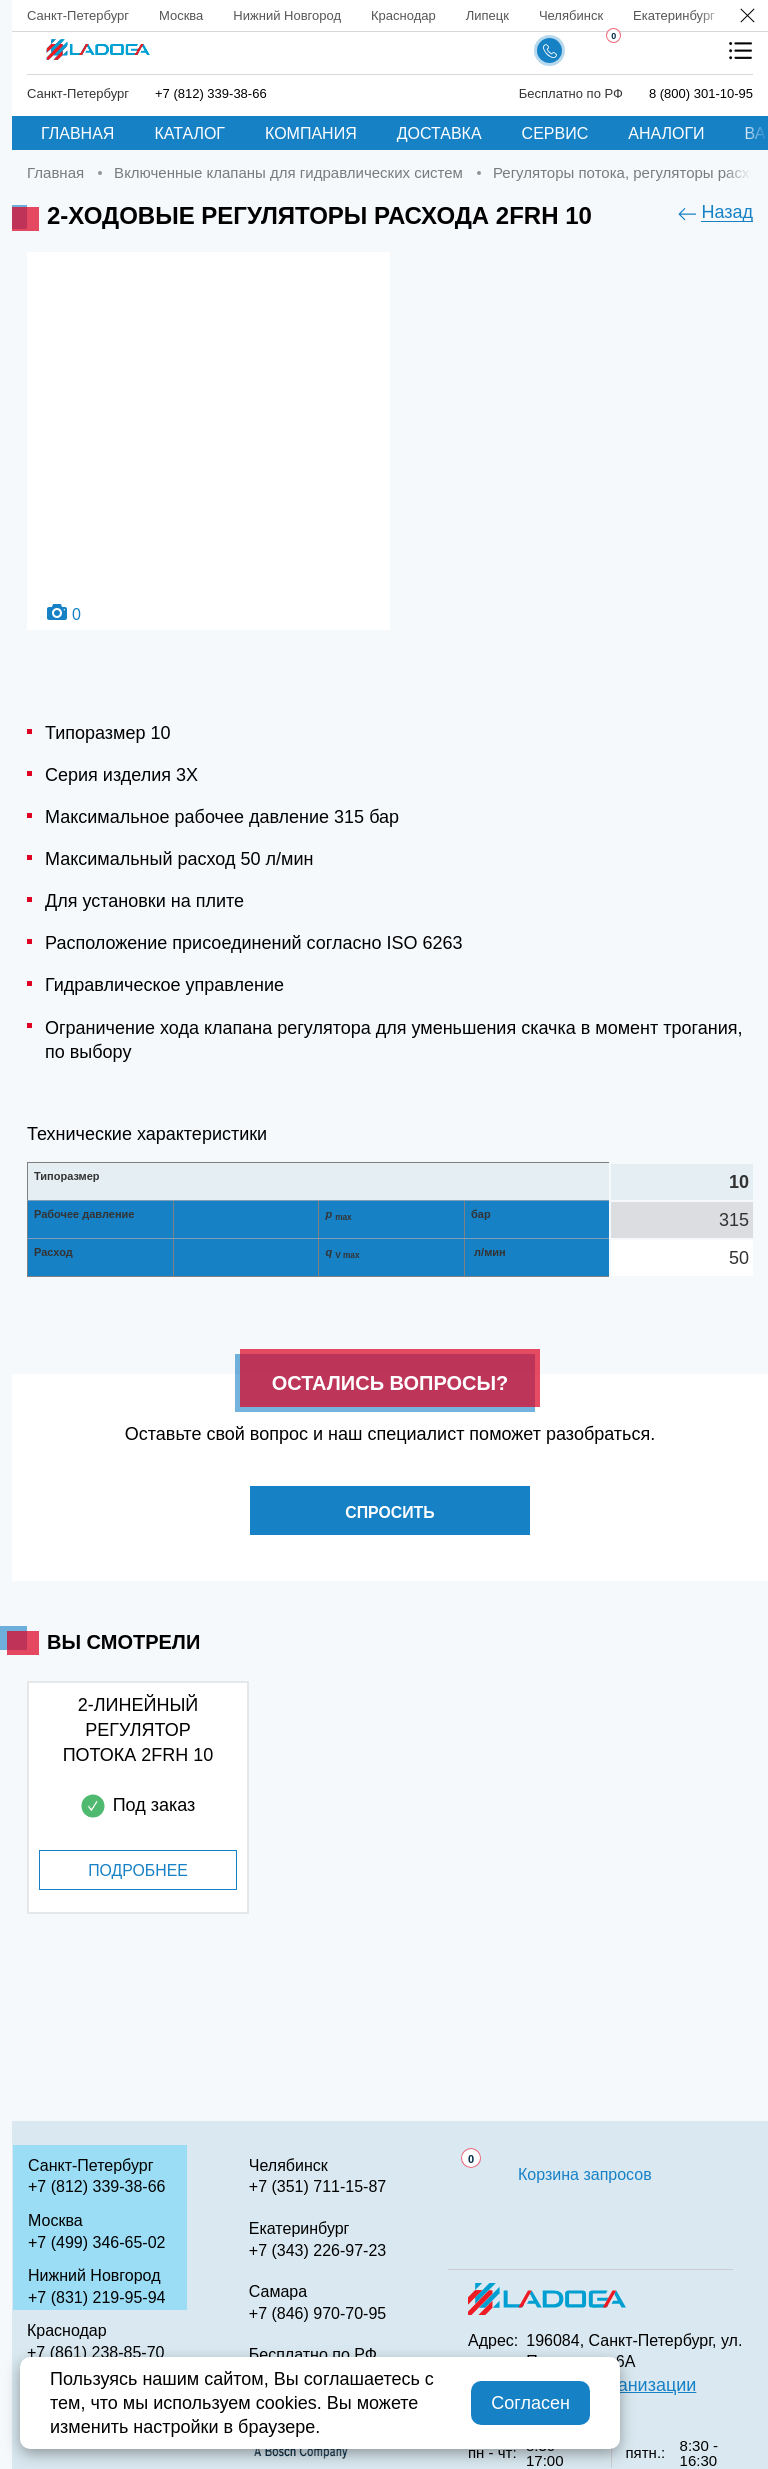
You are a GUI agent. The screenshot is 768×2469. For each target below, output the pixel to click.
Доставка (439, 133)
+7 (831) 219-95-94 (96, 2297)
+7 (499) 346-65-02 (96, 2242)
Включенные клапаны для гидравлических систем (288, 172)
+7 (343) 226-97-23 (317, 2250)
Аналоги (666, 133)
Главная (77, 133)
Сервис (555, 133)
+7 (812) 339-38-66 (211, 93)
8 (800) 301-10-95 (701, 93)
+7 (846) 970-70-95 (317, 2313)
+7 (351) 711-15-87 (317, 2186)
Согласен (530, 2403)
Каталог (189, 133)
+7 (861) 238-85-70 (95, 2352)
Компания (311, 133)
